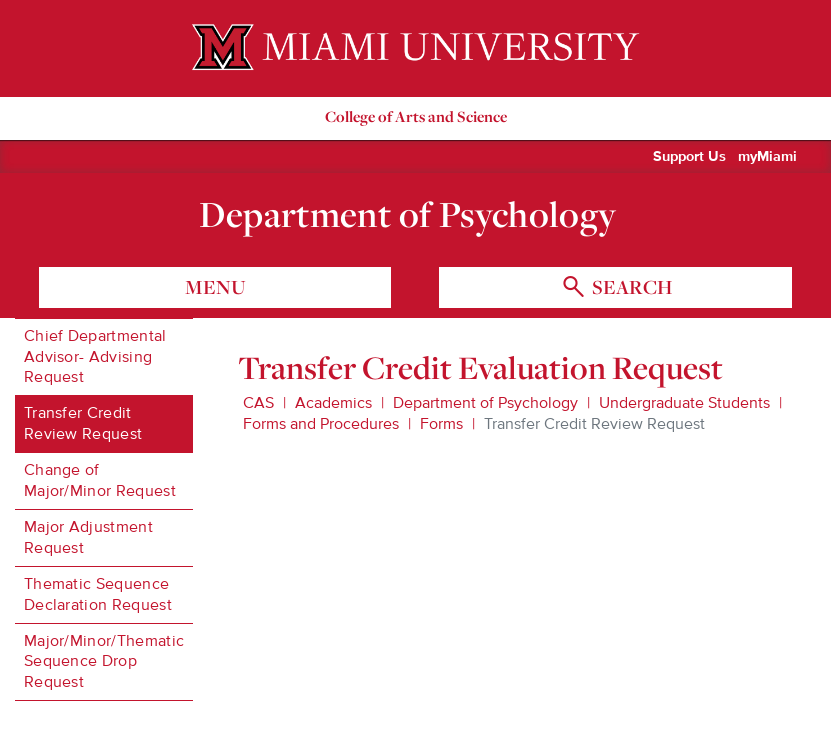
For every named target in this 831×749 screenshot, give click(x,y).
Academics (333, 403)
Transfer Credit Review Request (83, 423)
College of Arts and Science (416, 116)
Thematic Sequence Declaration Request (98, 594)
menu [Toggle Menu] (215, 287)
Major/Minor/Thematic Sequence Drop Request (104, 662)
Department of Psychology (407, 214)
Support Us (689, 157)
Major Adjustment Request (88, 537)
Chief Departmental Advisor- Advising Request (95, 357)
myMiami (767, 157)
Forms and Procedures (321, 424)
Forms (441, 424)
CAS (258, 403)
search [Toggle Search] (630, 287)
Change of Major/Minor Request (100, 480)
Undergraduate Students (684, 403)
